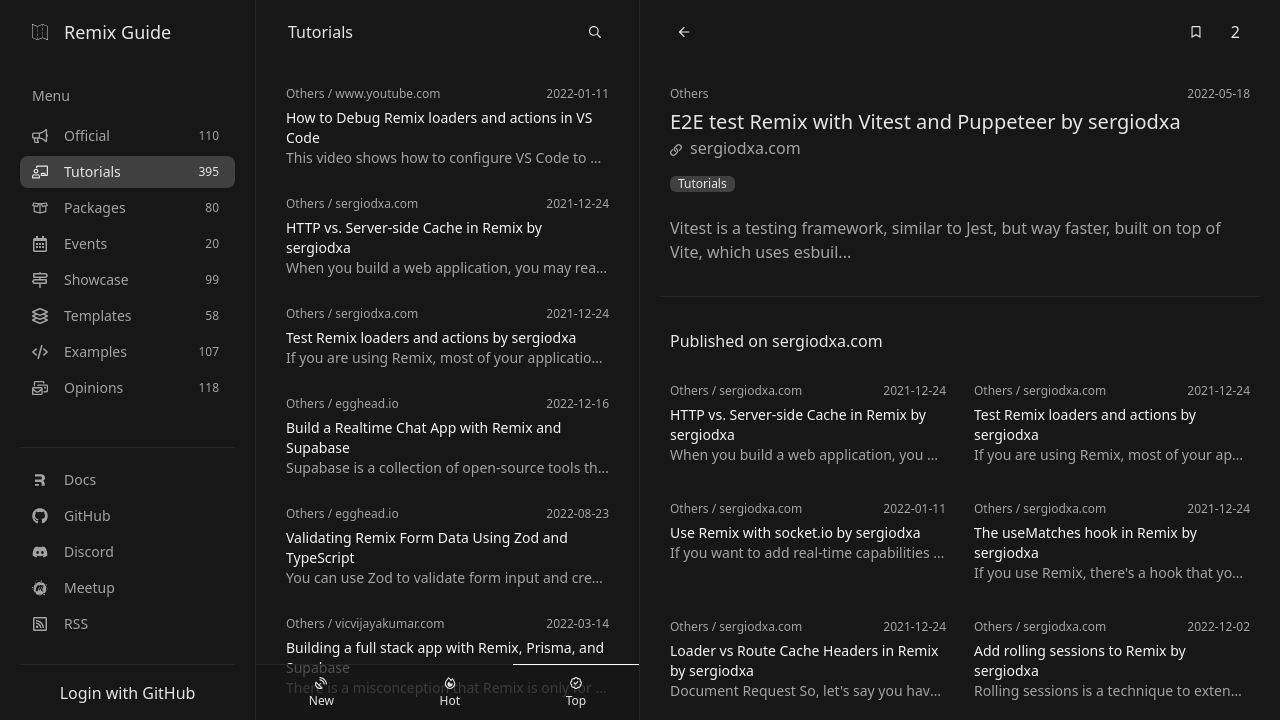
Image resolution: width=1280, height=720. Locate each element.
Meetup (73, 587)
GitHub (71, 515)
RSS (60, 623)
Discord (73, 551)
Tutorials (702, 184)
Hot (450, 693)
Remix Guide (101, 32)
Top (576, 693)
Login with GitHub (128, 693)
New (321, 693)
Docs (64, 479)
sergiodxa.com (735, 148)
